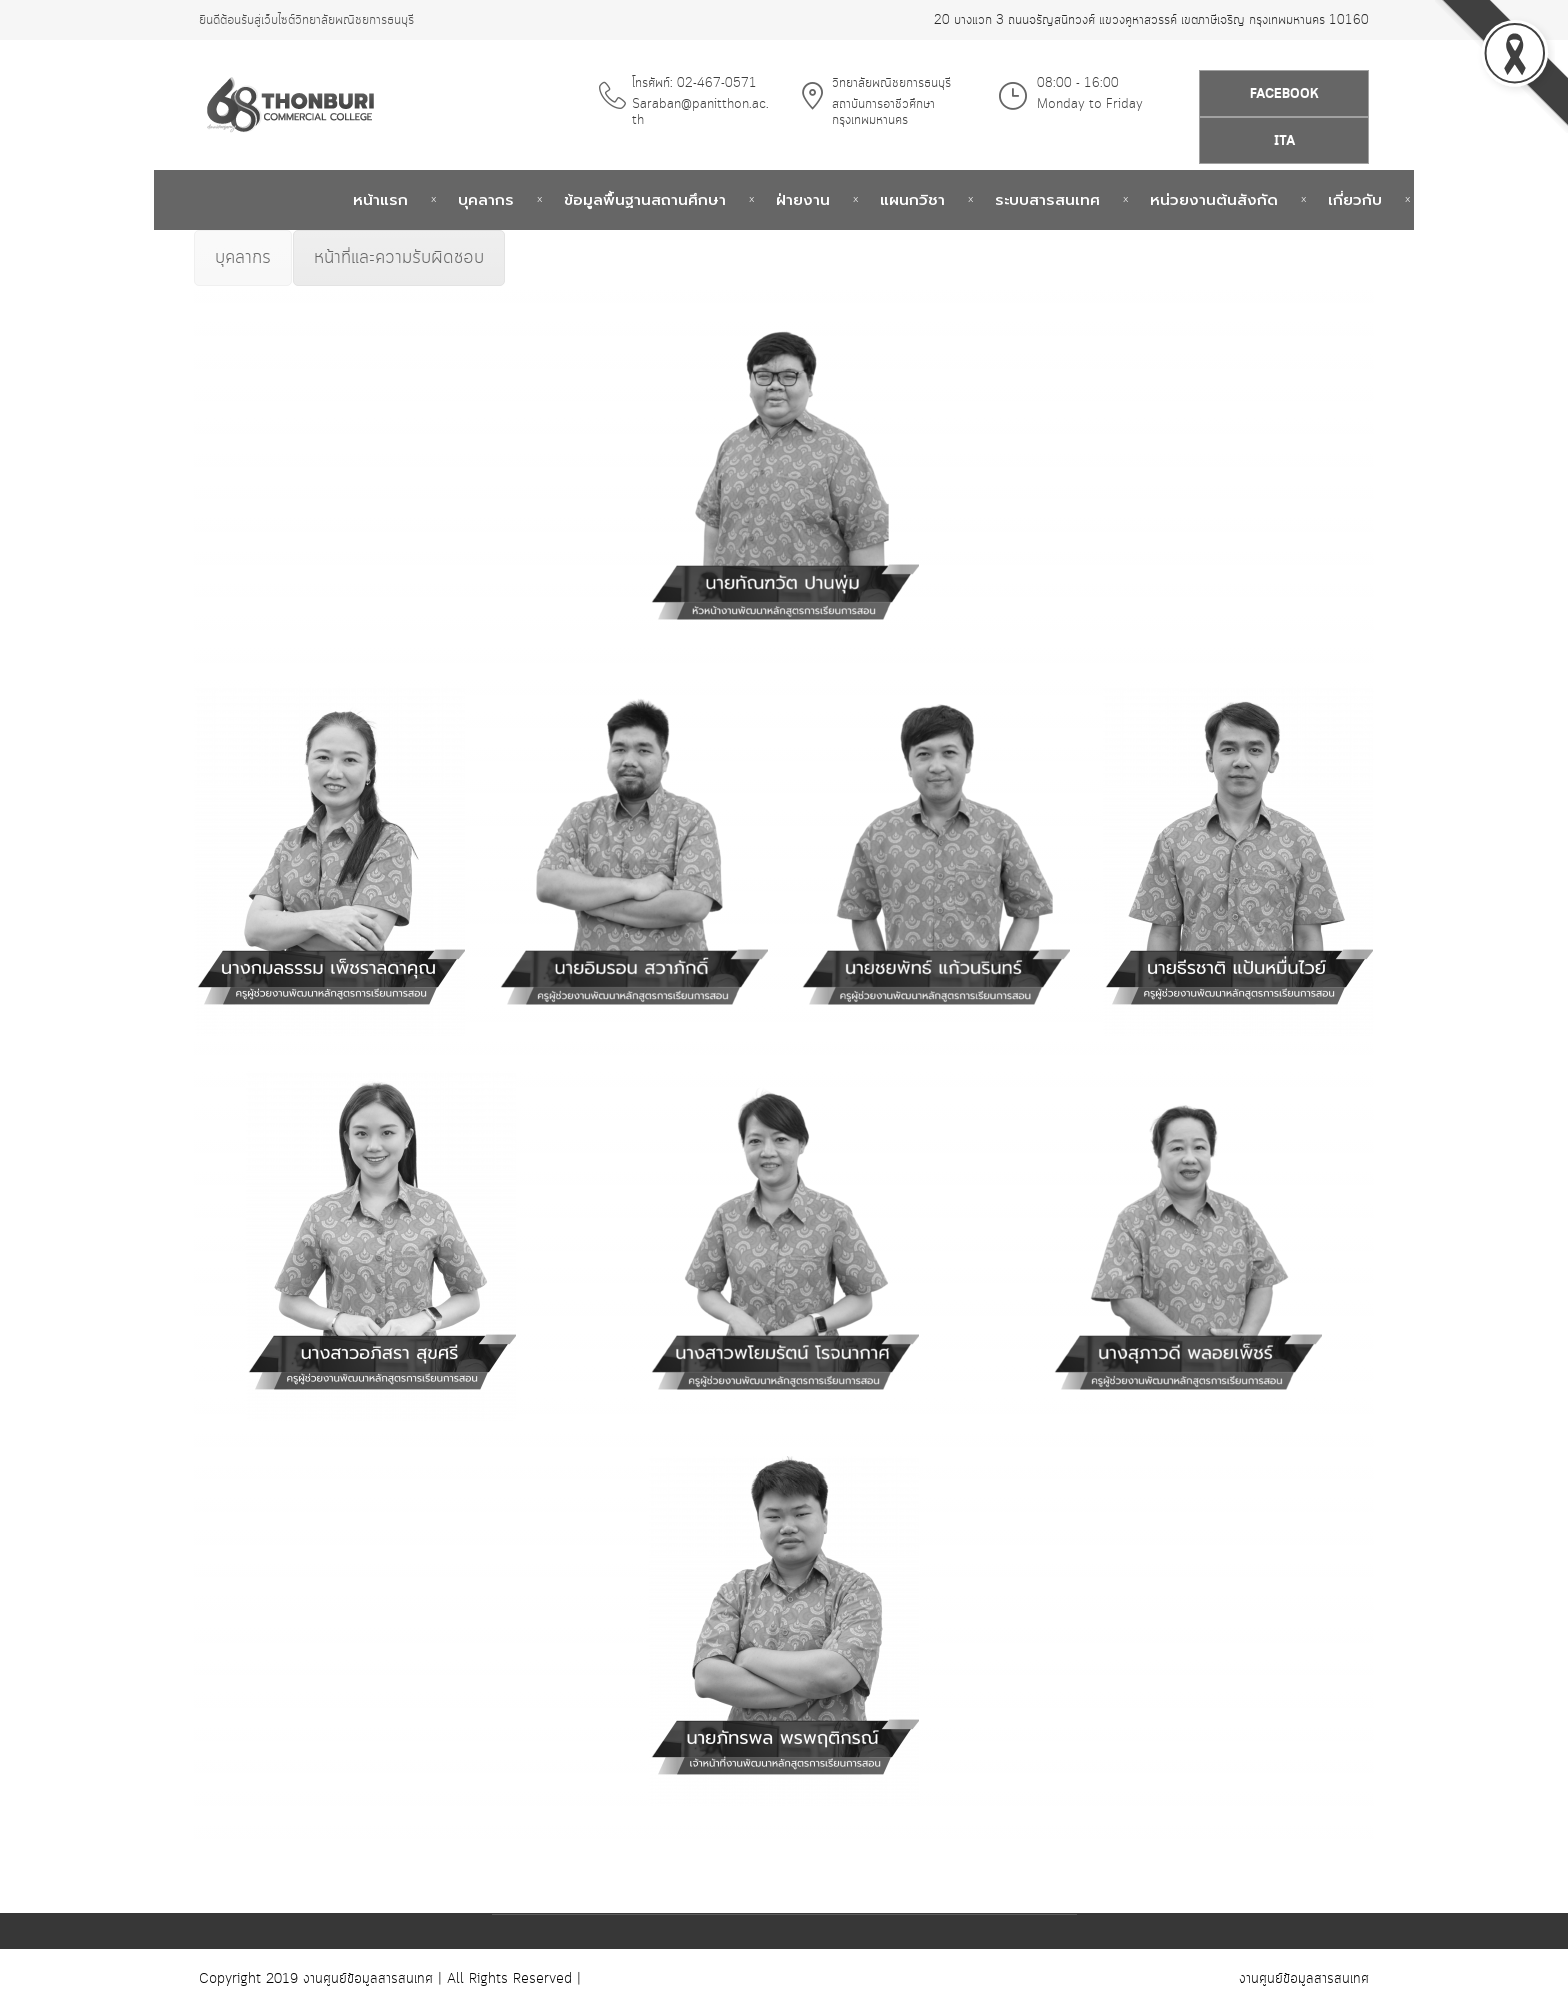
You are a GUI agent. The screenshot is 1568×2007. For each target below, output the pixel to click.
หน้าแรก (380, 200)
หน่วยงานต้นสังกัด (1214, 200)
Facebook (1284, 94)
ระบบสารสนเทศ (1047, 200)
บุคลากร (486, 200)
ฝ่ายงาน (803, 200)
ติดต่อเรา (1464, 200)
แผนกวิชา (912, 200)
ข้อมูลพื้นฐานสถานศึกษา (645, 200)
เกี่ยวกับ (1355, 200)
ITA (1284, 141)
